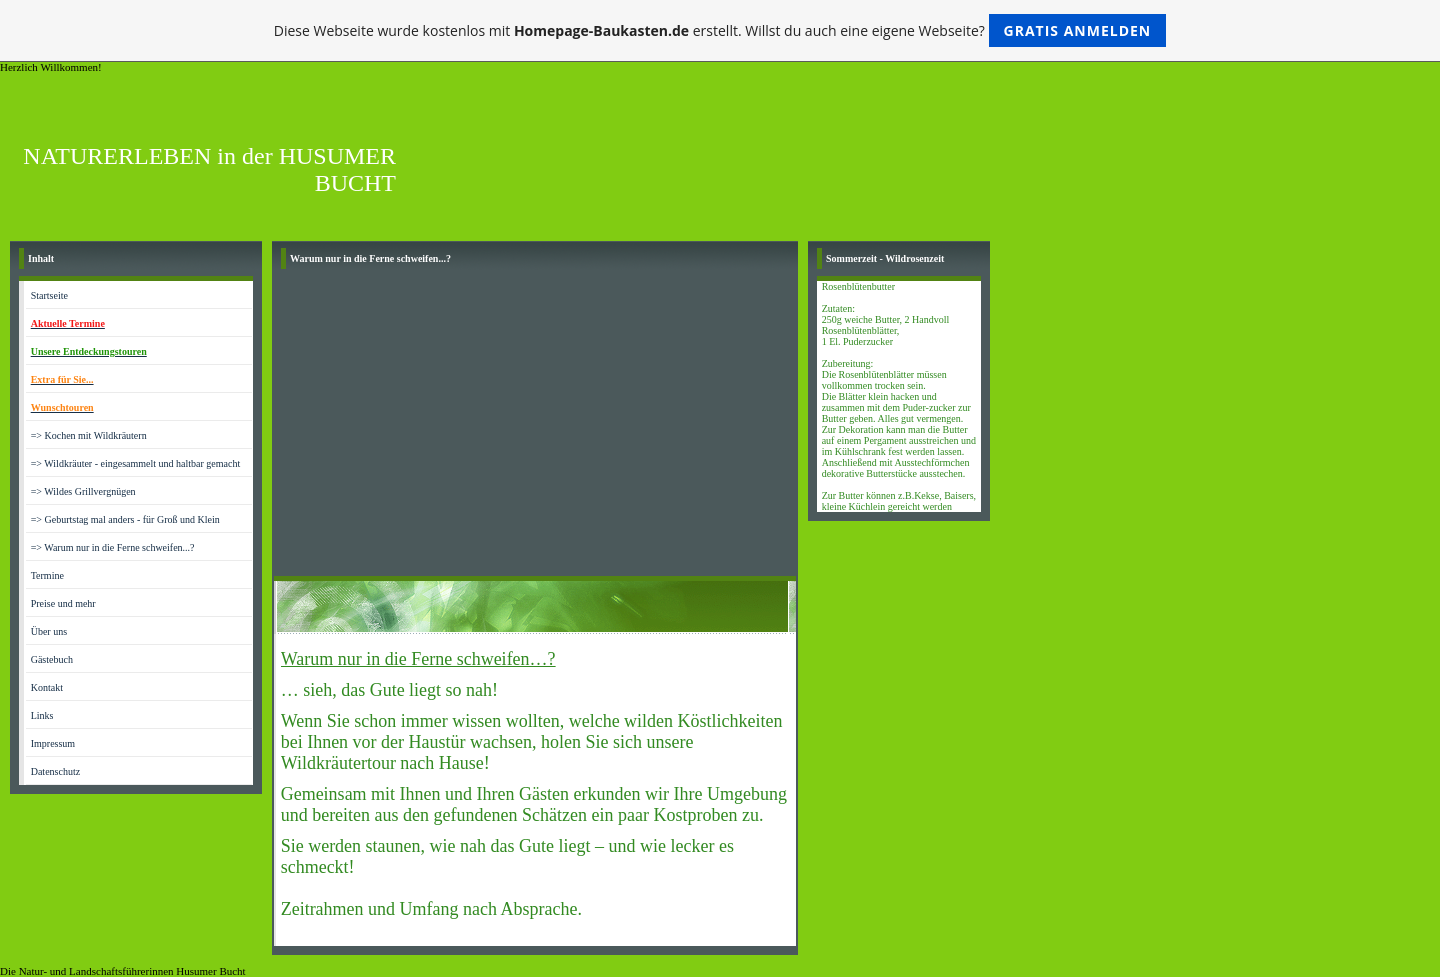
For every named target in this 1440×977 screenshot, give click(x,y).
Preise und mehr (63, 603)
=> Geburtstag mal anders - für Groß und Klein (125, 519)
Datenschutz (55, 771)
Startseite (49, 295)
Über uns (49, 631)
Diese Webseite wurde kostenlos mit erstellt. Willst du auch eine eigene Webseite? (720, 30)
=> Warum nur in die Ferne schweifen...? (113, 547)
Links (42, 715)
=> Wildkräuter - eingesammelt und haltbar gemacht (136, 463)
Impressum (53, 743)
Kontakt (47, 687)
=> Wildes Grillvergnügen (83, 491)
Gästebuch (52, 659)
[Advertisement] (535, 426)
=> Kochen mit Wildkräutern (89, 435)
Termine (47, 575)
